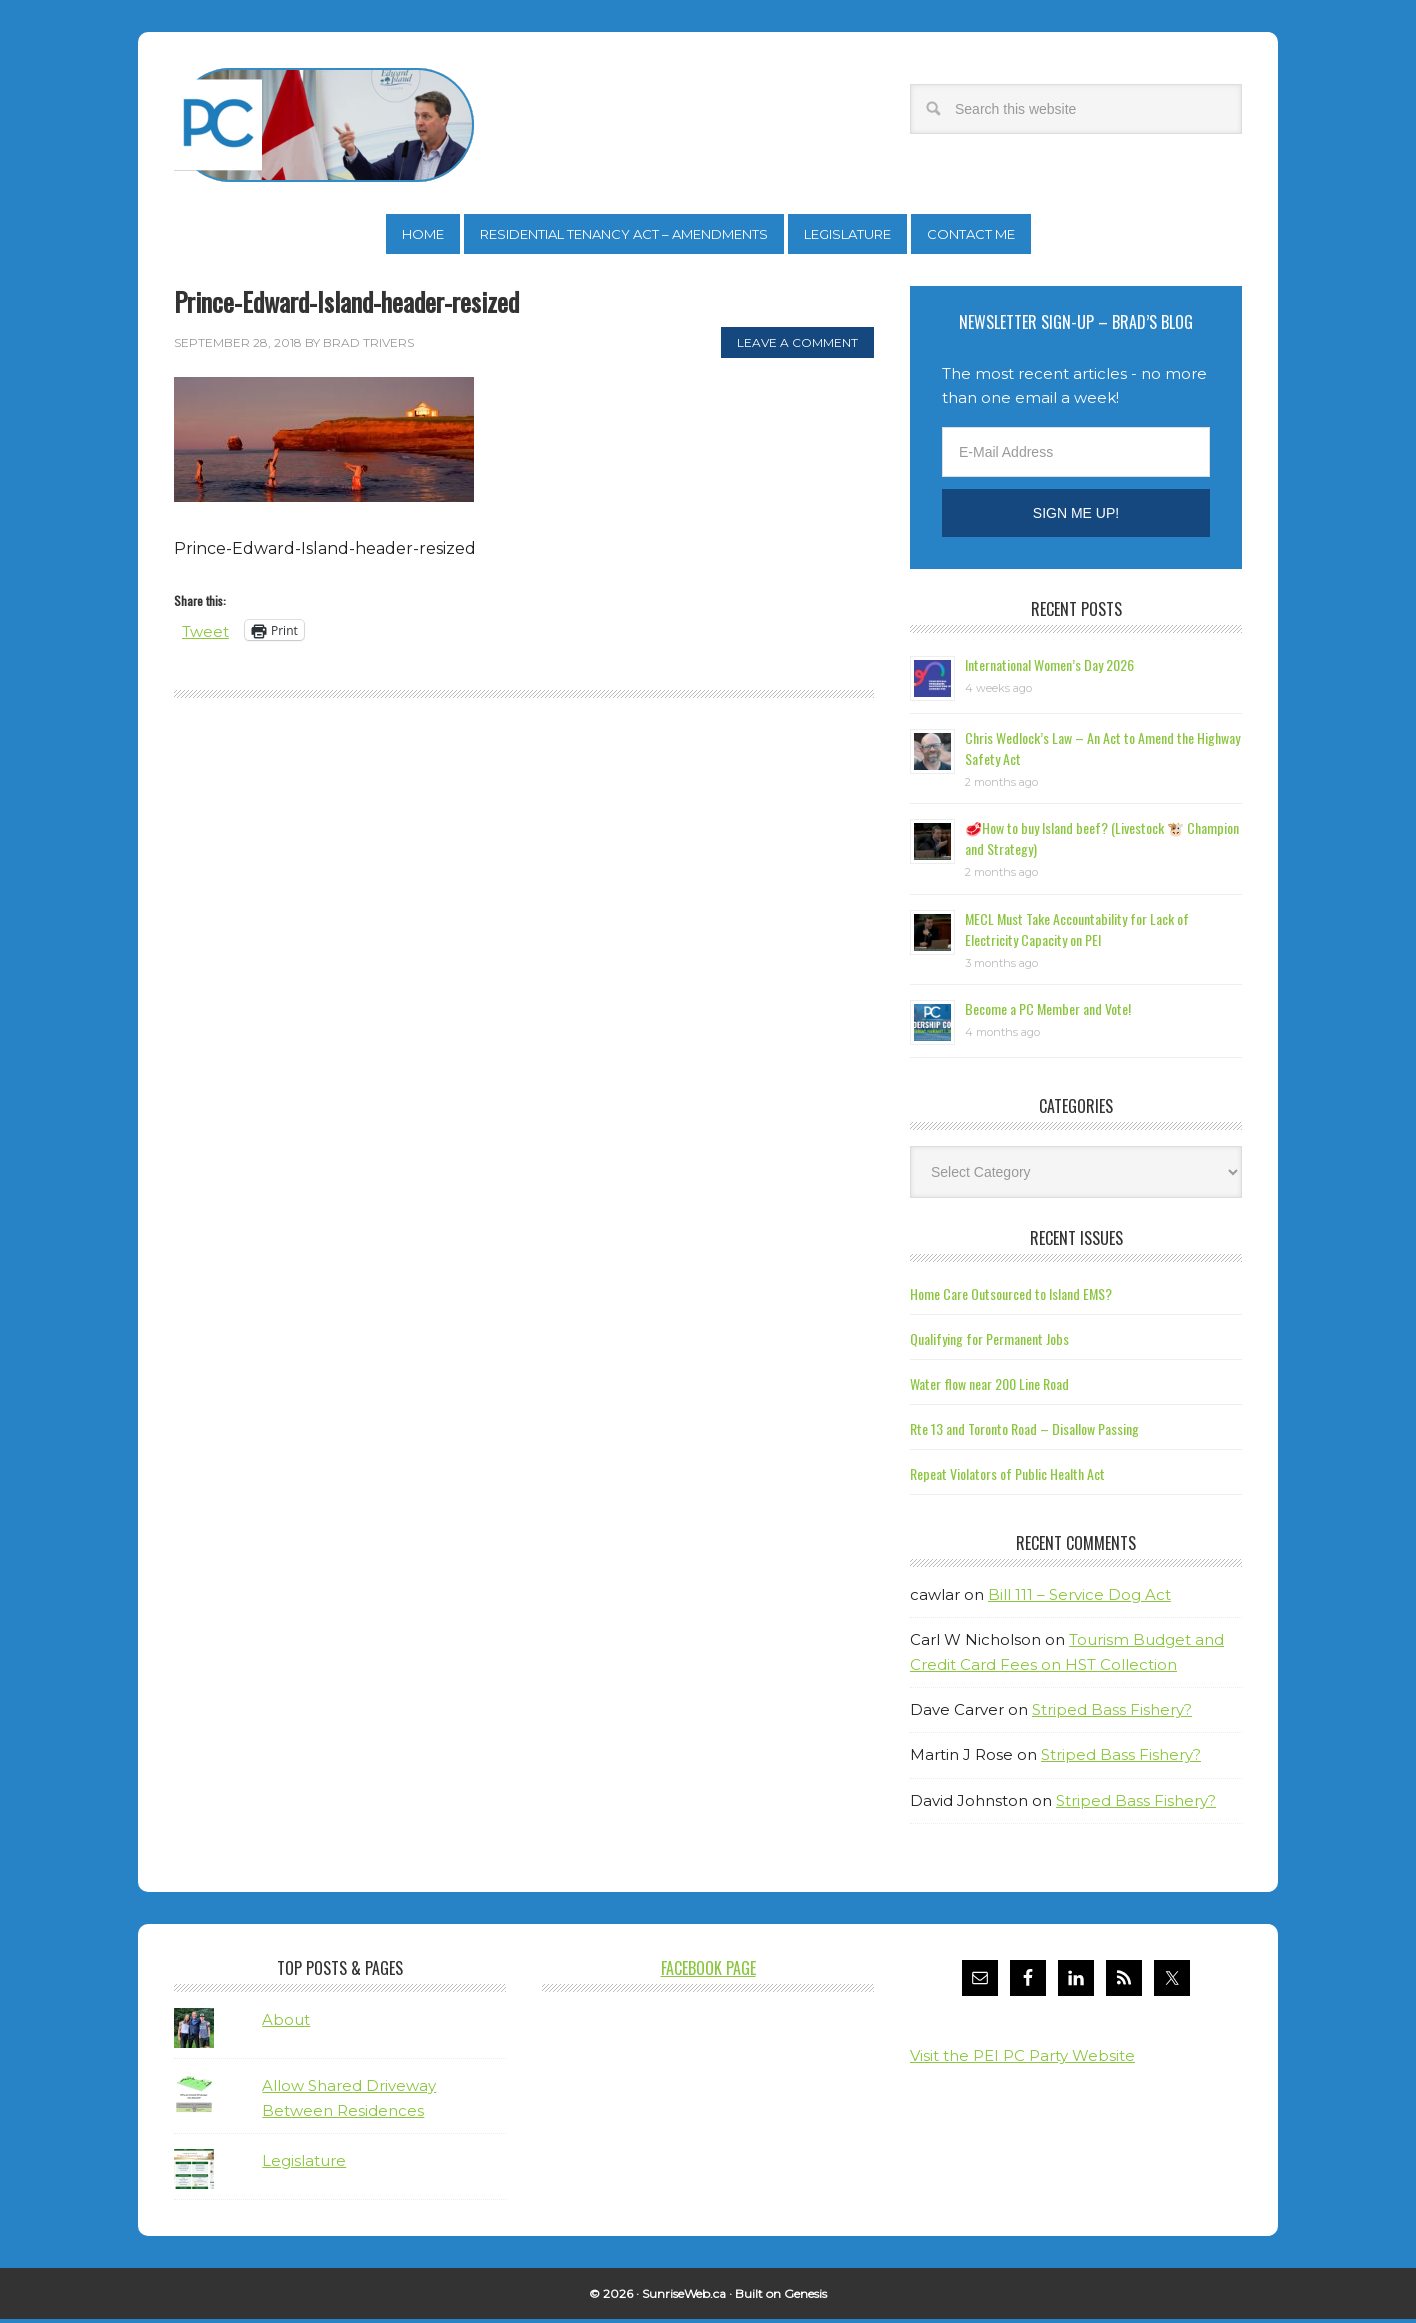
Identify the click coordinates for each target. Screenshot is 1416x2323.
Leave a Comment (797, 346)
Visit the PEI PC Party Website (1022, 2059)
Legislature (304, 2164)
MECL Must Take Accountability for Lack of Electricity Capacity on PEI (1077, 933)
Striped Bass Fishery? (1112, 1713)
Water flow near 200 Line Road (989, 1387)
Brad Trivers (324, 125)
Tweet (207, 634)
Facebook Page (708, 1972)
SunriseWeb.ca (684, 2297)
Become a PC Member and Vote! (1048, 1012)
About (286, 2023)
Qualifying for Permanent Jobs (989, 1342)
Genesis (805, 2297)
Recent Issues (1076, 1242)
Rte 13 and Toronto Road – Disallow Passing (1024, 1432)
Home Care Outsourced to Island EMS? (1011, 1297)
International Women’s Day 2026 (1049, 668)
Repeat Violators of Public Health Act (1007, 1477)
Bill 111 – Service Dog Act (1079, 1598)
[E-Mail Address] (1076, 456)
